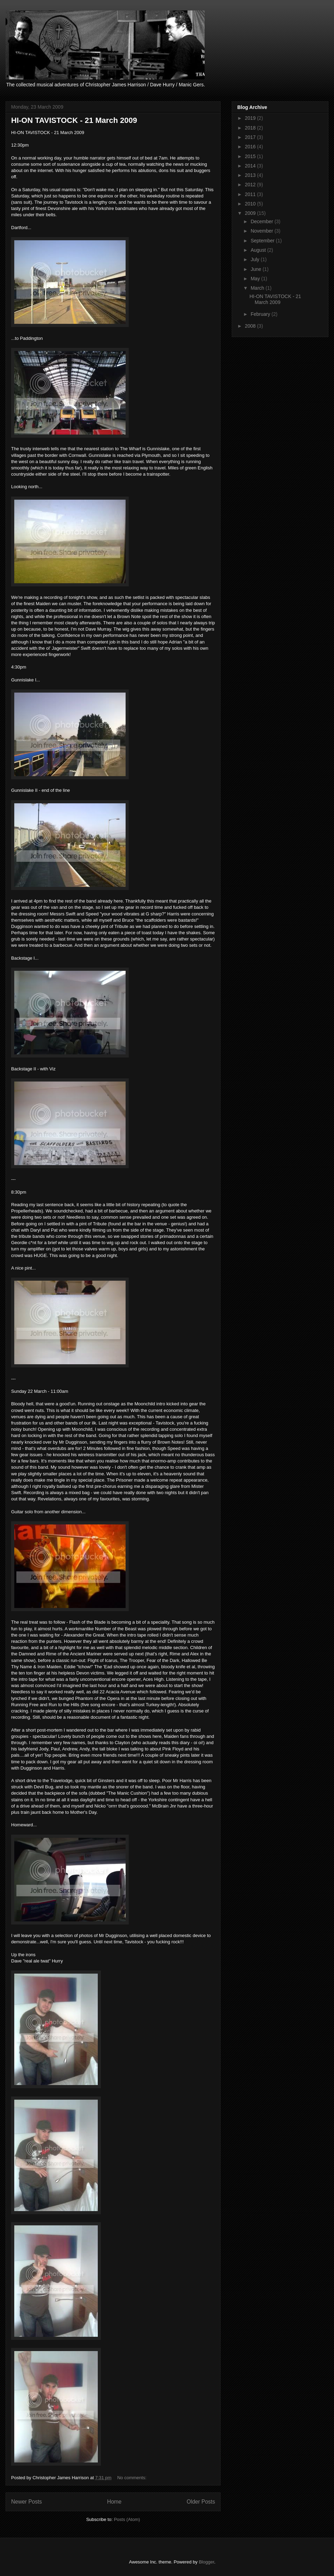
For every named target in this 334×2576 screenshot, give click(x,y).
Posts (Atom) (127, 2519)
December (262, 221)
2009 (251, 213)
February (260, 314)
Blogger (206, 2562)
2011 (251, 194)
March (257, 288)
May (255, 278)
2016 (251, 146)
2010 (251, 203)
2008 (251, 326)
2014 (251, 166)
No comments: (132, 2477)
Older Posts (201, 2502)
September (263, 240)
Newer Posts (26, 2502)
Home (114, 2502)
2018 (251, 128)
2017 (251, 137)
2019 (251, 118)
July (255, 259)
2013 (251, 175)
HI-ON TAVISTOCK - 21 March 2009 (74, 120)
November (262, 231)
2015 (251, 156)
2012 (251, 184)
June (256, 269)
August (258, 250)
